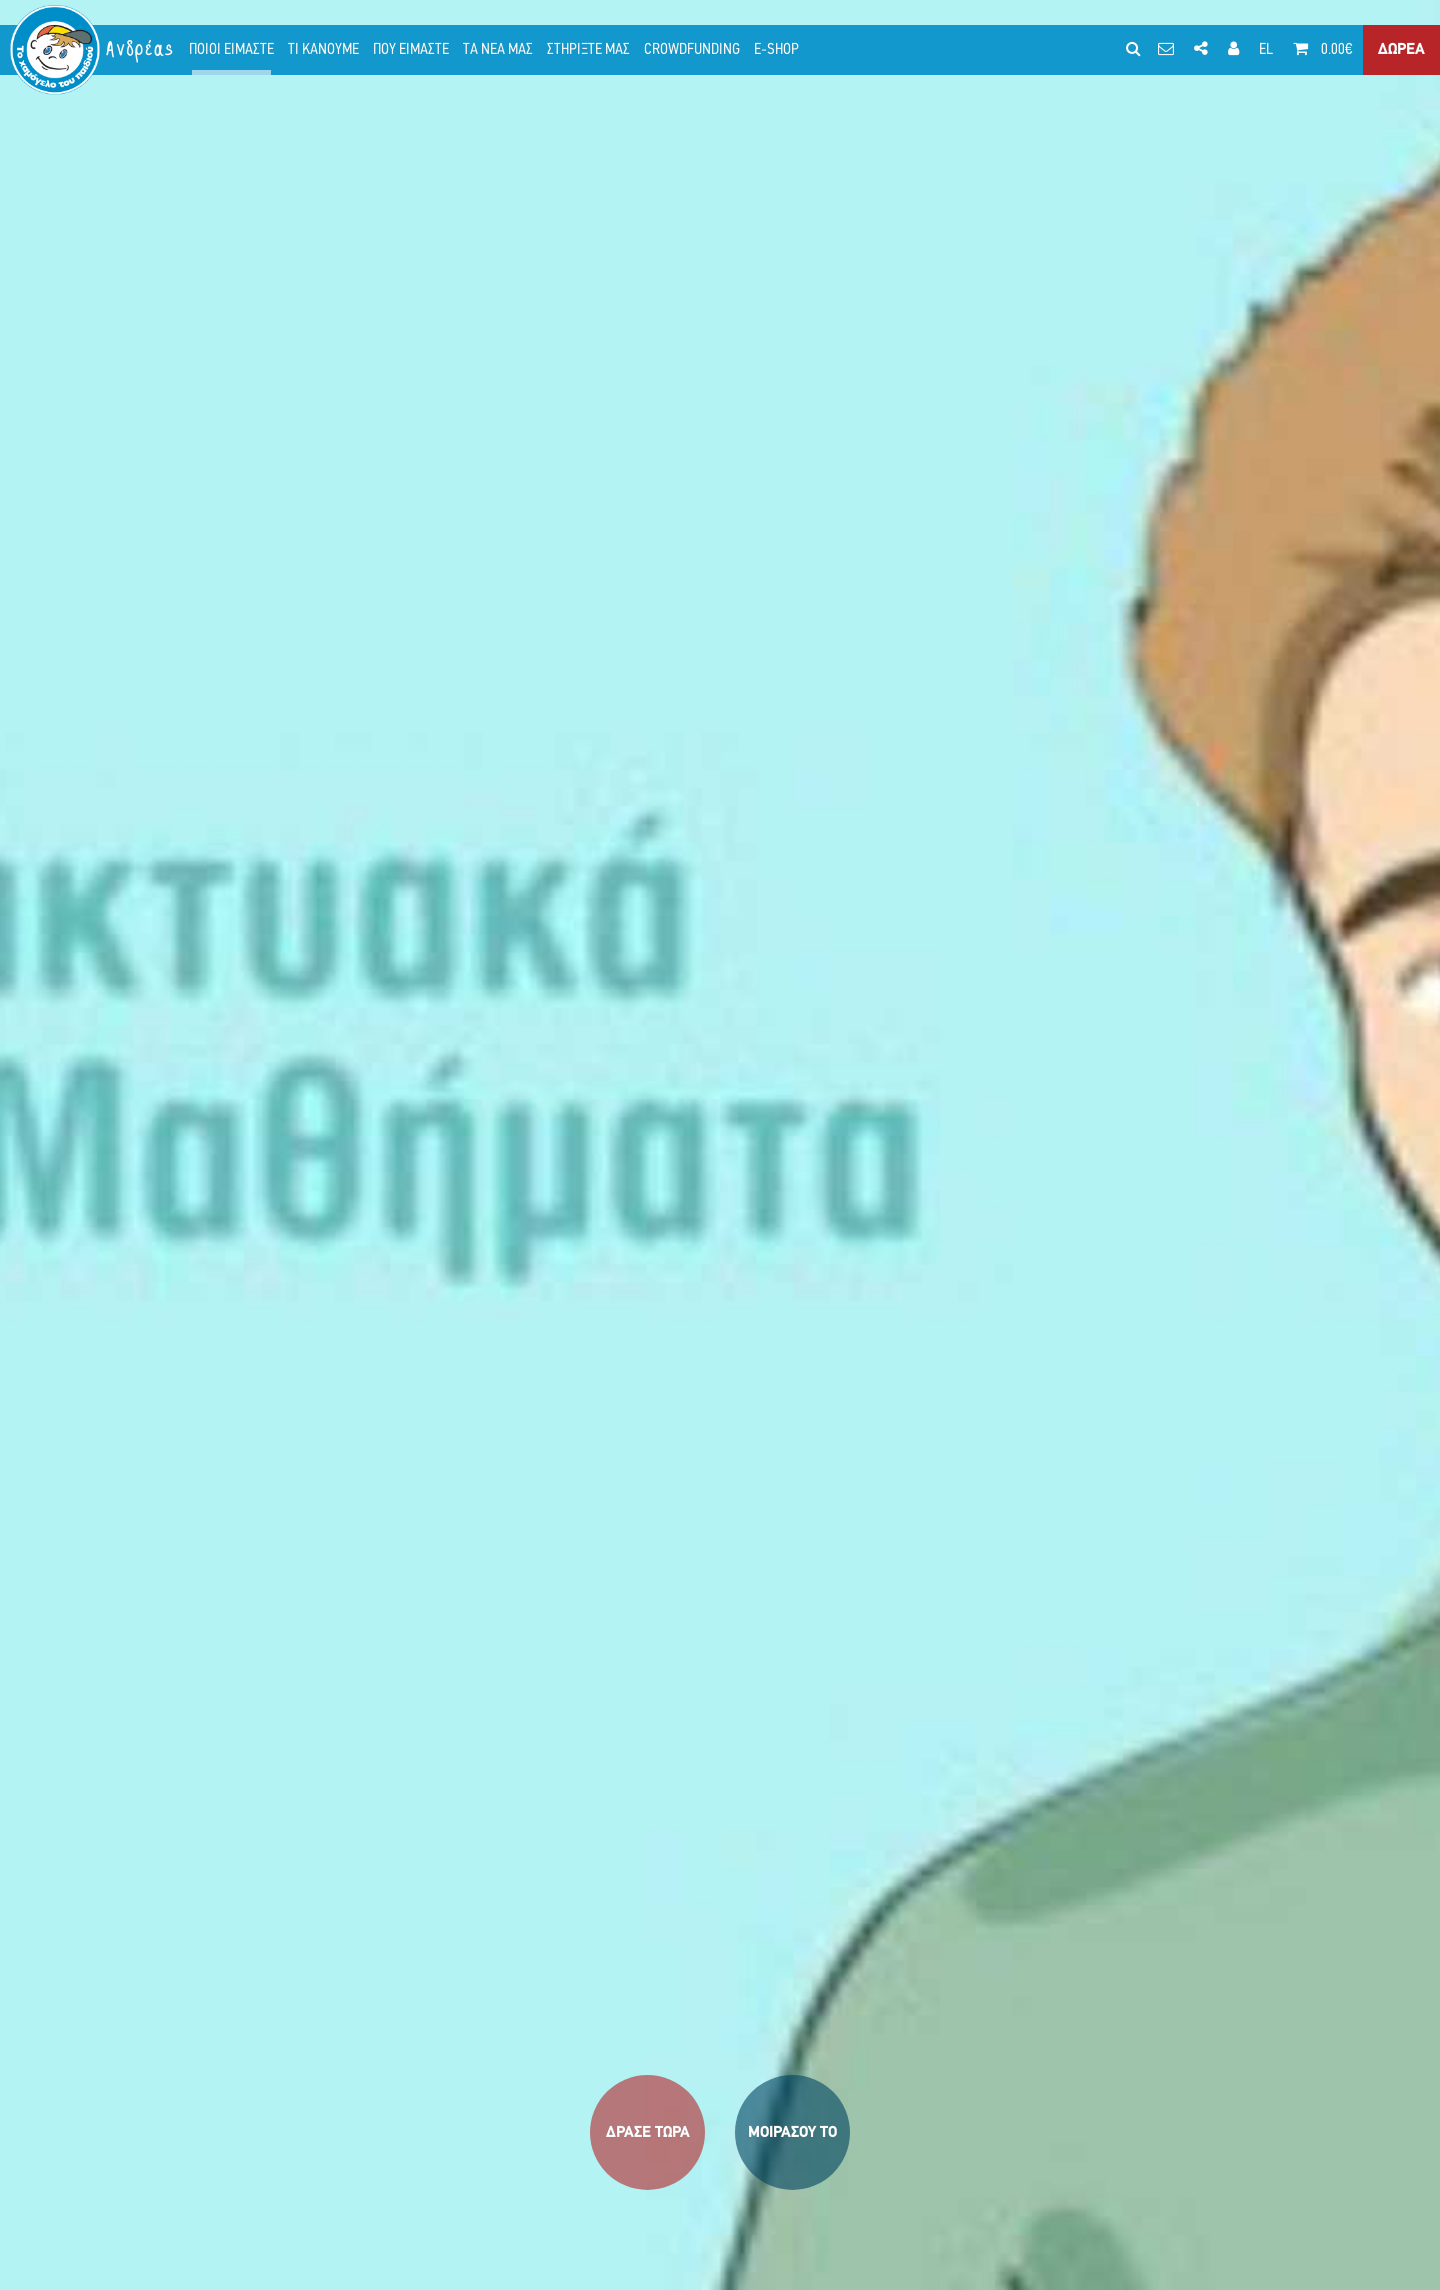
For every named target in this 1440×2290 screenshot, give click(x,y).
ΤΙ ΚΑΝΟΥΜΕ (323, 50)
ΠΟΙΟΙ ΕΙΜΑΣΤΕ (231, 50)
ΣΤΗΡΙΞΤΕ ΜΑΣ (588, 50)
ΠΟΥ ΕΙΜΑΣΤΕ (411, 50)
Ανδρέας (141, 49)
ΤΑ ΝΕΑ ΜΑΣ (498, 50)
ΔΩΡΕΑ (1401, 50)
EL (1266, 50)
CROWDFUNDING (692, 50)
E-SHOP (776, 50)
